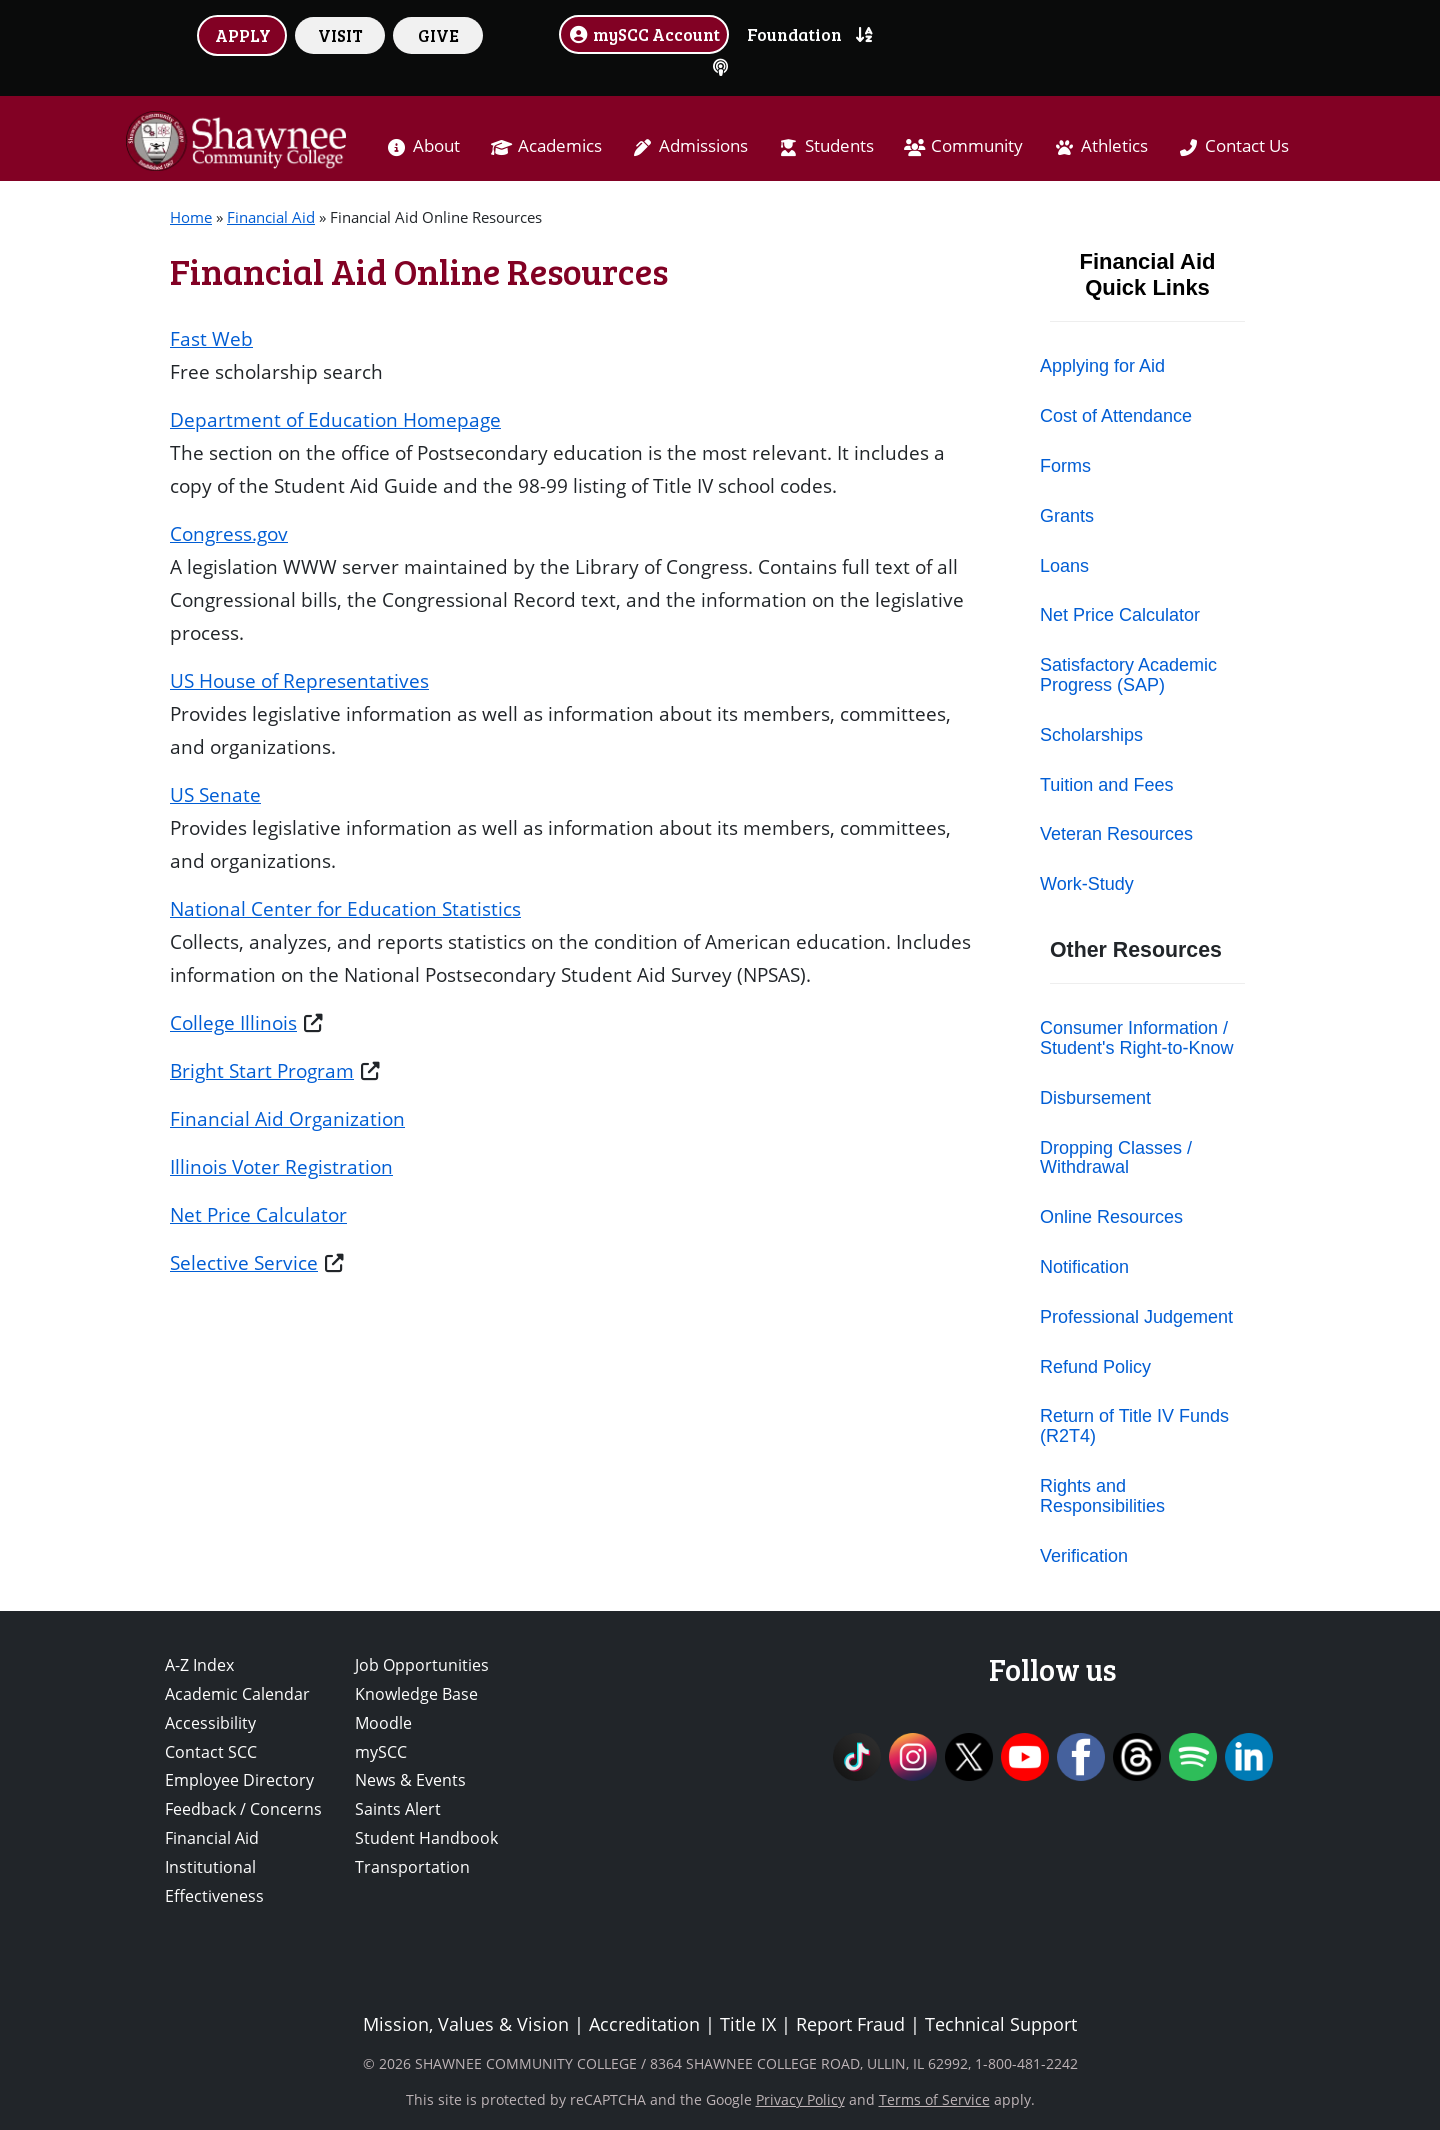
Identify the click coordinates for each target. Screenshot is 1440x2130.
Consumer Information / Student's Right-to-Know (1137, 1038)
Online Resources (1111, 1217)
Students (839, 145)
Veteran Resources (1116, 834)
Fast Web (211, 338)
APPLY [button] (243, 35)
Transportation (412, 1867)
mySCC (381, 1752)
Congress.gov (229, 533)
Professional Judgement (1136, 1317)
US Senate (215, 794)
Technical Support (1001, 2024)
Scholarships (1091, 735)
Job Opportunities (422, 1665)
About (436, 145)
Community (977, 145)
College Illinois (233, 1022)
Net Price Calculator (258, 1214)
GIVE (438, 35)
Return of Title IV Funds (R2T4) (1134, 1426)
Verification (1084, 1556)
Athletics (1114, 145)
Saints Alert (398, 1809)
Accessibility (210, 1723)
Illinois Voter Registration (281, 1166)
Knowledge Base (416, 1694)
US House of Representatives (299, 680)
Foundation (794, 34)
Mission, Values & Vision (466, 2024)
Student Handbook (426, 1838)
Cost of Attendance (1116, 416)
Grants (1067, 516)
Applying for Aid (1102, 366)
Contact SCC (211, 1752)
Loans (1064, 566)
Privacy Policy (800, 2099)
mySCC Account (644, 34)
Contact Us (1247, 145)
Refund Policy (1095, 1367)
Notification (1084, 1267)
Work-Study (1087, 884)
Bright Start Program (262, 1070)
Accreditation (644, 2024)
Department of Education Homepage (335, 419)
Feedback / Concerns (243, 1809)
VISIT (340, 35)
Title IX (748, 2024)
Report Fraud (850, 2024)
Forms (1065, 466)
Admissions (703, 145)
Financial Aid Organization (287, 1118)
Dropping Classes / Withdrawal (1116, 1158)
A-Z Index (199, 1665)
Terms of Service (934, 2099)
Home (191, 217)
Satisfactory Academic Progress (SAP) (1128, 675)
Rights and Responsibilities (1102, 1496)
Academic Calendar (237, 1694)
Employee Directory (239, 1780)
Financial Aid (271, 217)
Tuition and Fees (1106, 785)
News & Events (410, 1780)
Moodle (383, 1723)
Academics (560, 145)
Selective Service (244, 1262)
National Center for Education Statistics (345, 908)
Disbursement (1095, 1098)
